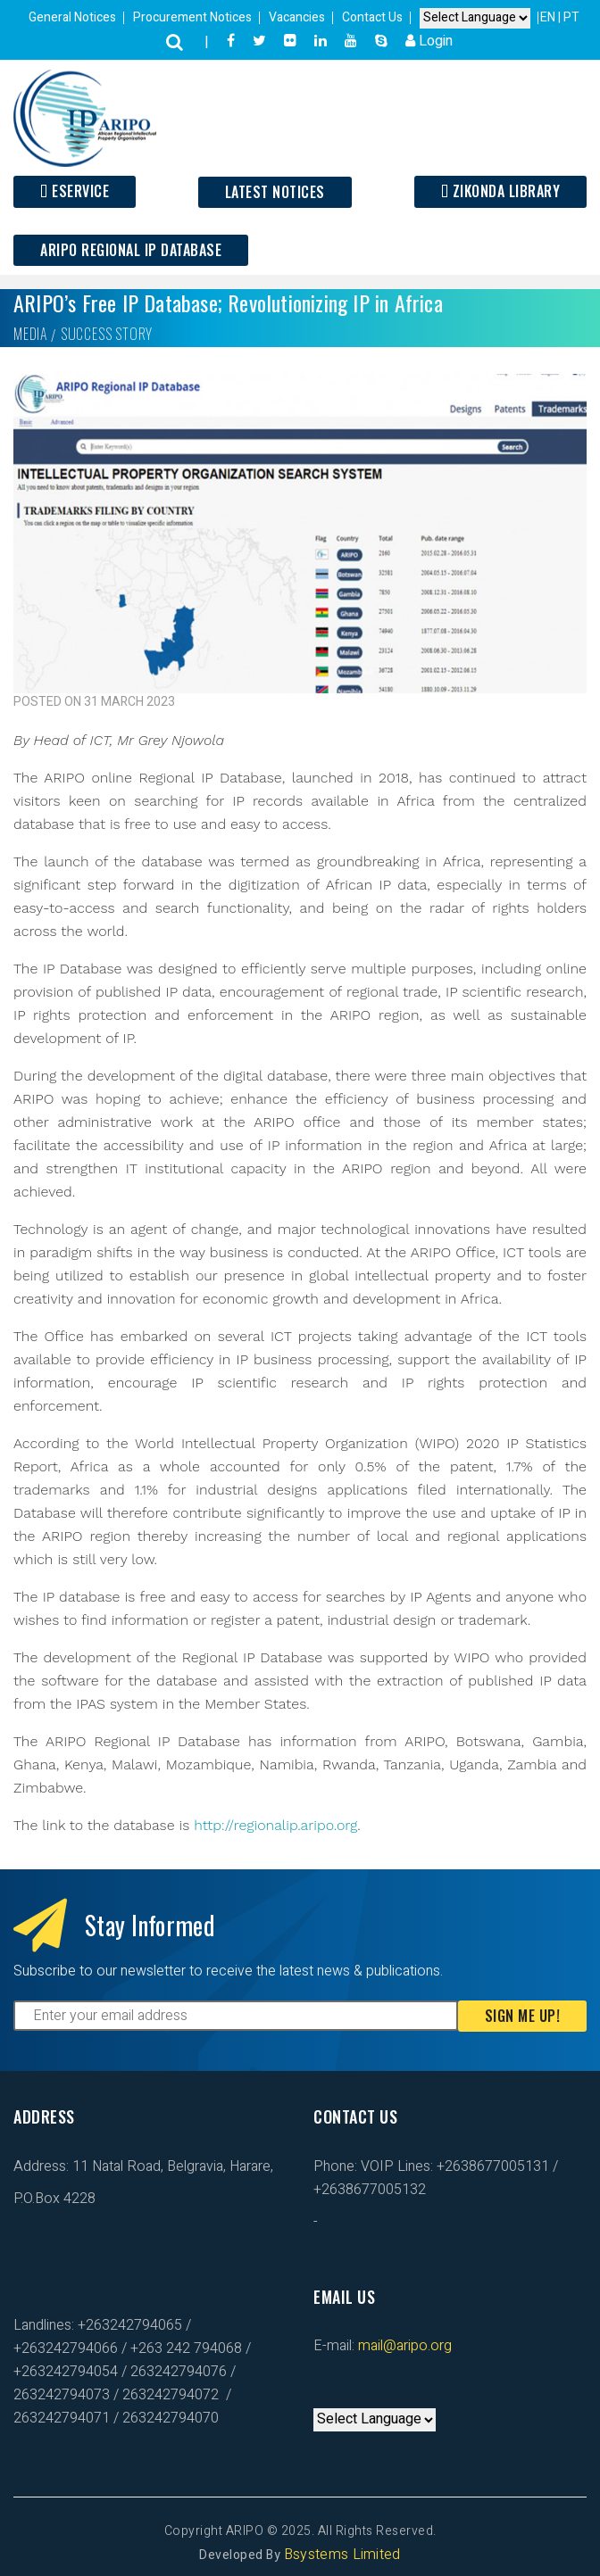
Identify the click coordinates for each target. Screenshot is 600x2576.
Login (429, 41)
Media (30, 333)
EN (549, 17)
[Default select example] (475, 18)
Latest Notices (275, 192)
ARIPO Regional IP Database (130, 250)
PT (571, 17)
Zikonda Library (501, 191)
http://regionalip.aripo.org (275, 1825)
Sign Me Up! (523, 2015)
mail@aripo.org (403, 2346)
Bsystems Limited (342, 2554)
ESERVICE (74, 191)
